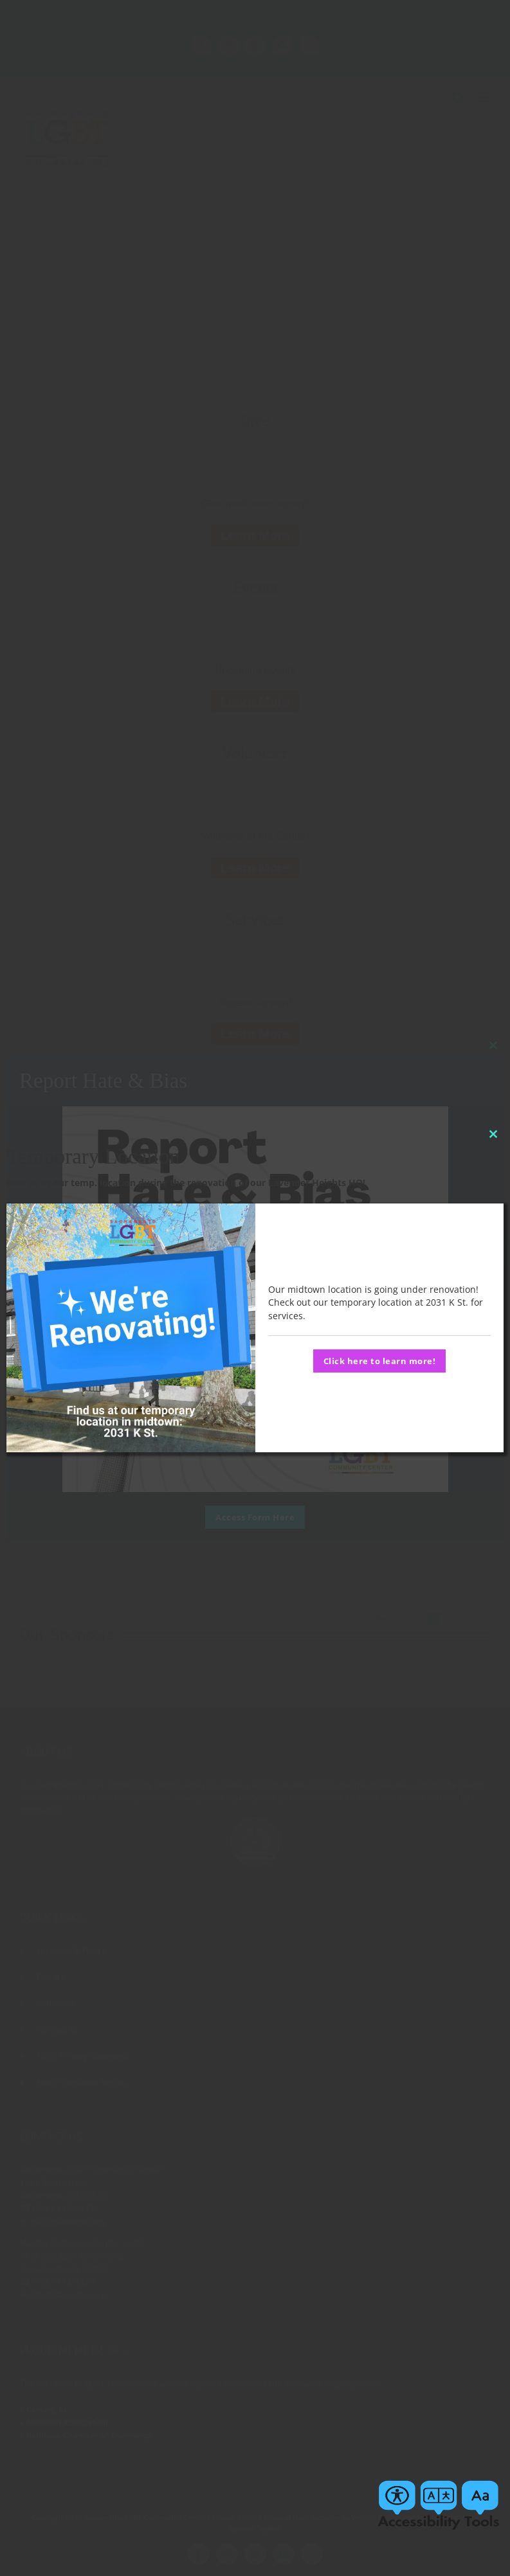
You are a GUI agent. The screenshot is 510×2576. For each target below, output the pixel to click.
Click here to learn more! (379, 1361)
